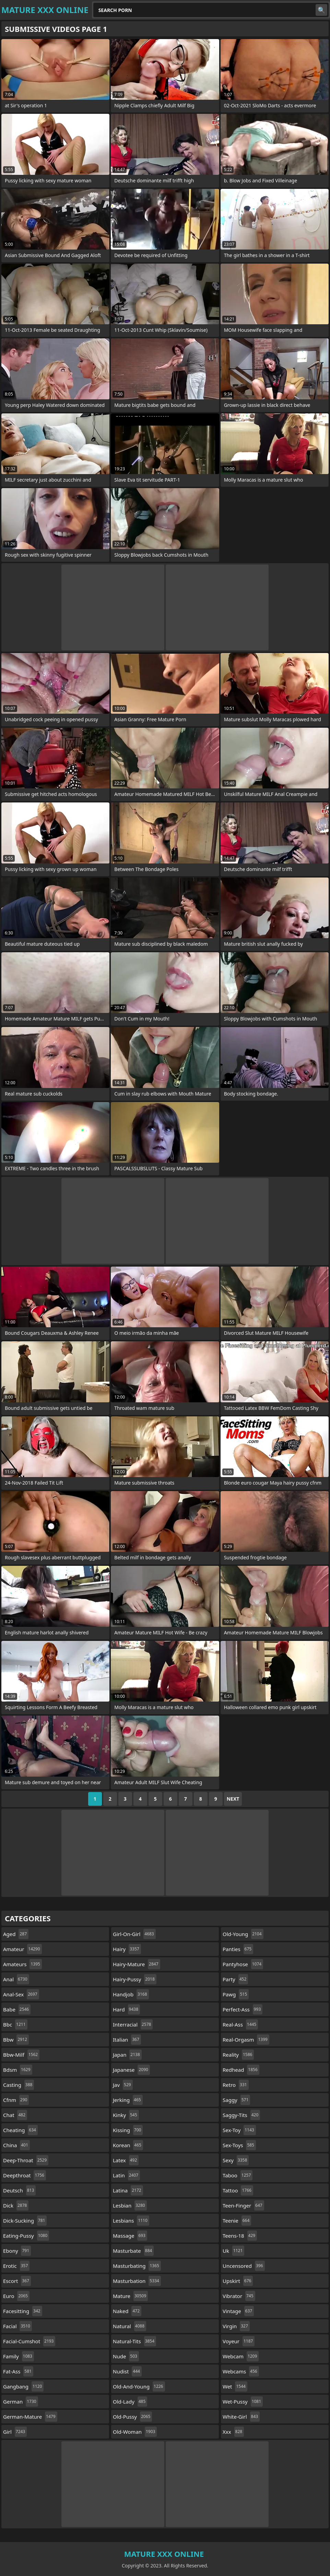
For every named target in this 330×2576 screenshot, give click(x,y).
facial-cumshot (29, 2341)
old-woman (135, 2432)
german (20, 2401)
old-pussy (132, 2416)
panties (238, 1949)
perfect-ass (242, 2009)
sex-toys (239, 2145)
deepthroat (24, 2175)
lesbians (131, 2220)
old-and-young (139, 2386)
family (18, 2356)
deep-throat (25, 2160)
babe (17, 2009)
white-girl (241, 2416)
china (16, 2145)
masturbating (137, 2266)
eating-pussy (26, 2235)
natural (129, 2326)
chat (15, 2115)
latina (128, 2190)
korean (128, 2145)
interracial (133, 2024)
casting (18, 2085)
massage (130, 2235)
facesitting (22, 2311)
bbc (15, 2024)
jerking (128, 2100)
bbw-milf (21, 2054)
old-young (243, 1934)
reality (238, 2054)
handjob (131, 1994)
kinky (126, 2115)
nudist (127, 2371)
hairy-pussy (134, 1979)
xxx (233, 2432)
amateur (22, 1949)
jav (123, 2085)
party (235, 1979)
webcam (241, 2356)
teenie (237, 2220)
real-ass (240, 2024)
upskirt (238, 2281)
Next (233, 1798)
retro (236, 2085)
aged (15, 1934)
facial (17, 2326)
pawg (236, 1994)
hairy (127, 1949)
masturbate (133, 2251)
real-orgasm (246, 2039)
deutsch (19, 2190)
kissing (128, 2130)
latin (126, 2175)
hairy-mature (136, 1964)
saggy (236, 2100)
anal (16, 1979)
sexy (236, 2160)
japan (127, 2054)
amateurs (22, 1964)
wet (235, 2386)
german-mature (30, 2416)
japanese (131, 2070)
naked (127, 2311)
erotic (16, 2266)
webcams (241, 2371)
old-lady (130, 2401)
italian (127, 2039)
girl (15, 2432)
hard (126, 2009)
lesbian (130, 2205)
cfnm (16, 2100)
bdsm (17, 2070)
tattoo (238, 2190)
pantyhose (243, 1964)
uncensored (244, 2266)
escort (17, 2281)
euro (16, 2296)
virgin (236, 2326)
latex (126, 2160)
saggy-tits (241, 2115)
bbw (16, 2039)
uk (233, 2251)
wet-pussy (243, 2401)
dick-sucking (25, 2220)
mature (130, 2296)
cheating (20, 2130)
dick (15, 2205)
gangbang (23, 2386)
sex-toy (239, 2130)
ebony (17, 2251)
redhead (241, 2070)
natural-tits (134, 2341)
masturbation (137, 2281)
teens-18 (240, 2235)
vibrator (239, 2296)
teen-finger (243, 2205)
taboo (237, 2175)
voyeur (239, 2341)
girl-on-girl (134, 1934)
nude (126, 2356)
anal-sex (21, 1994)
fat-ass (18, 2371)
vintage (238, 2311)
